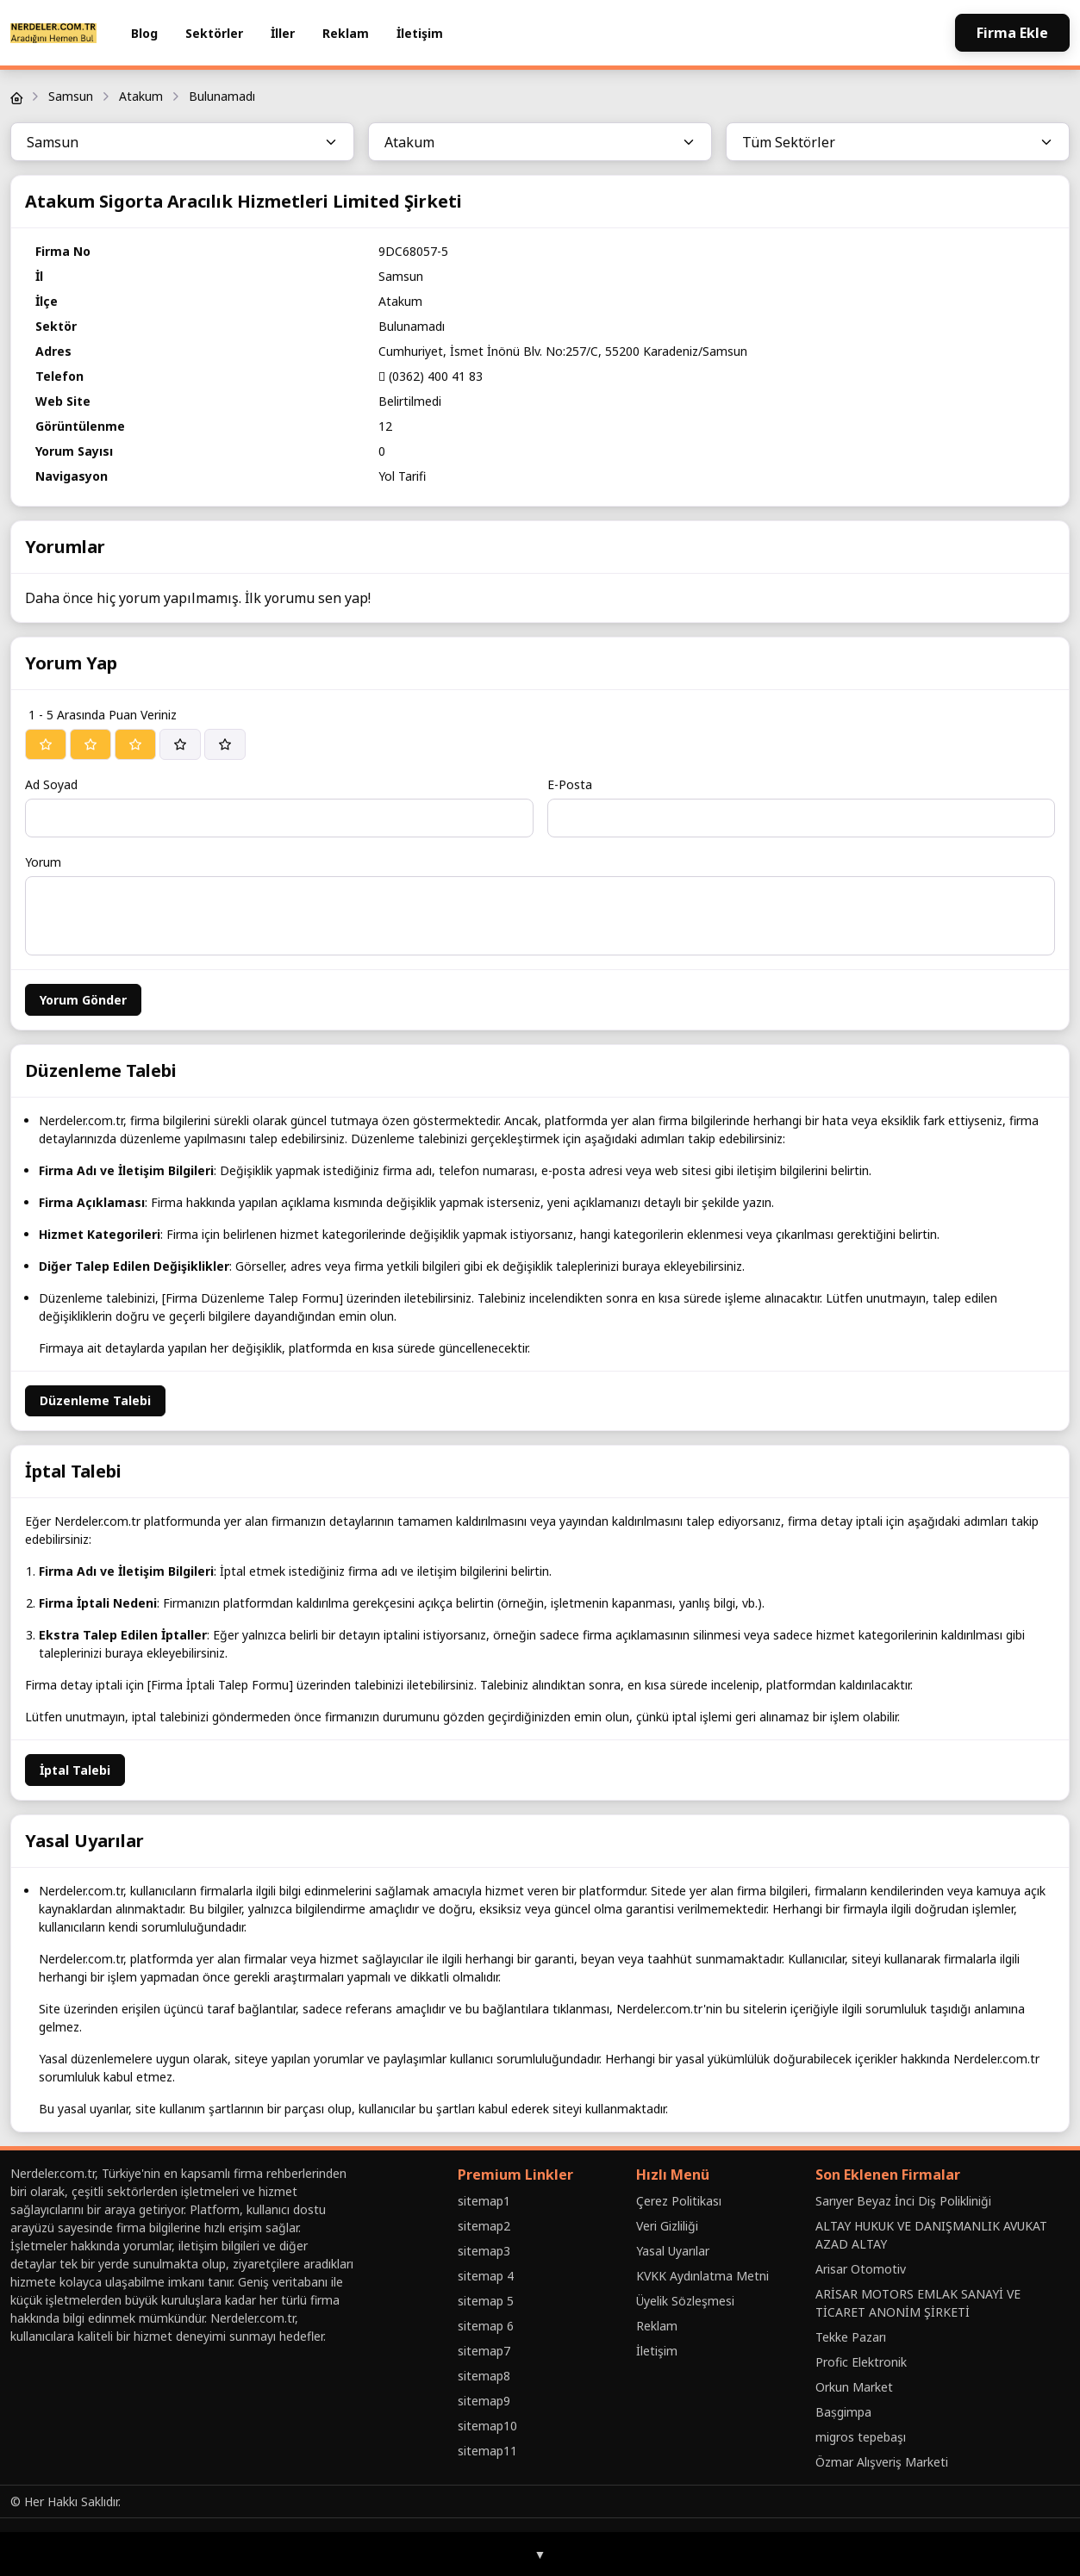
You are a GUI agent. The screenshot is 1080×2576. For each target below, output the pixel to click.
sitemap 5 (486, 2301)
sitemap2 (484, 2226)
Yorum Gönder (83, 1000)
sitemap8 (484, 2376)
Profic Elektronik (861, 2362)
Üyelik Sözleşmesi (685, 2301)
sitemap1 (484, 2201)
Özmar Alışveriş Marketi (881, 2462)
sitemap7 (484, 2351)
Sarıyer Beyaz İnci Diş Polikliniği (903, 2201)
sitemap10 (487, 2425)
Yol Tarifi (402, 476)
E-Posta (569, 784)
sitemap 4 (486, 2276)
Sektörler (214, 33)
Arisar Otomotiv (860, 2269)
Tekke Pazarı (850, 2337)
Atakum (141, 96)
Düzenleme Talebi (95, 1400)
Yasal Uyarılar (672, 2251)
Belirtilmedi (409, 401)
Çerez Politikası (678, 2201)
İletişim (419, 33)
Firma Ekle (1012, 32)
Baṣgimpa (843, 2412)
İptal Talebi (75, 1770)
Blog (144, 33)
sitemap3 (484, 2251)
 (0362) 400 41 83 (430, 376)
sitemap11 (487, 2450)
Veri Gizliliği (667, 2226)
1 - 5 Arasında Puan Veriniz (102, 714)
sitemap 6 (486, 2326)
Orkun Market (854, 2387)
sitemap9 (484, 2400)
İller (283, 33)
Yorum (43, 862)
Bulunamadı (222, 96)
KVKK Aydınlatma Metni (702, 2276)
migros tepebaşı (860, 2437)
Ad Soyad (51, 784)
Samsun (70, 96)
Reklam (345, 33)
